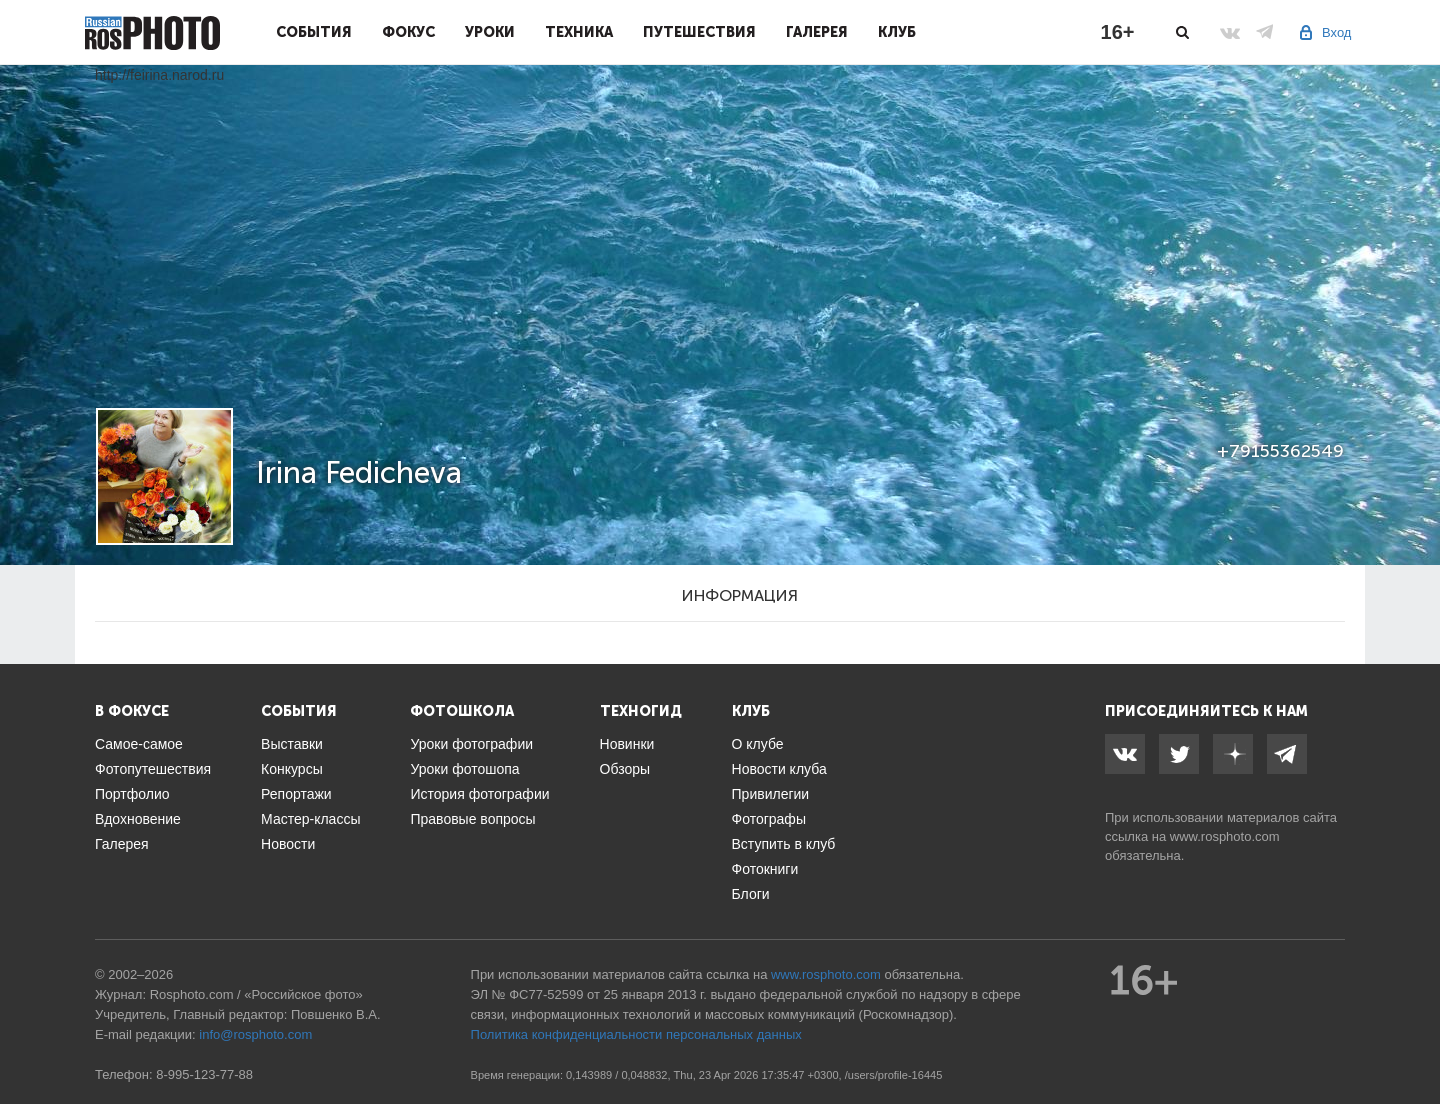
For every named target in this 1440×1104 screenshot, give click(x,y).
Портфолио (132, 794)
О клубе (758, 744)
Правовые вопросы (472, 819)
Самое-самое (139, 744)
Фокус (408, 32)
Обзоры (625, 769)
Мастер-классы (310, 819)
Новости (288, 844)
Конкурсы (292, 769)
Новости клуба (779, 769)
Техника (579, 32)
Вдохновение (138, 819)
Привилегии (771, 794)
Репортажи (296, 794)
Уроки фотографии (471, 744)
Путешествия (699, 32)
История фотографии (479, 794)
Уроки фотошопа (464, 769)
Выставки (292, 744)
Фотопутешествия (153, 769)
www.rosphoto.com (1225, 836)
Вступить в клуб (784, 844)
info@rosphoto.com (255, 1034)
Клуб (897, 32)
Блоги (751, 894)
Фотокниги (765, 869)
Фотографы (769, 819)
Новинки (627, 744)
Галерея (817, 32)
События (314, 32)
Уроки (490, 32)
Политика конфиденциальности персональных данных (636, 1034)
